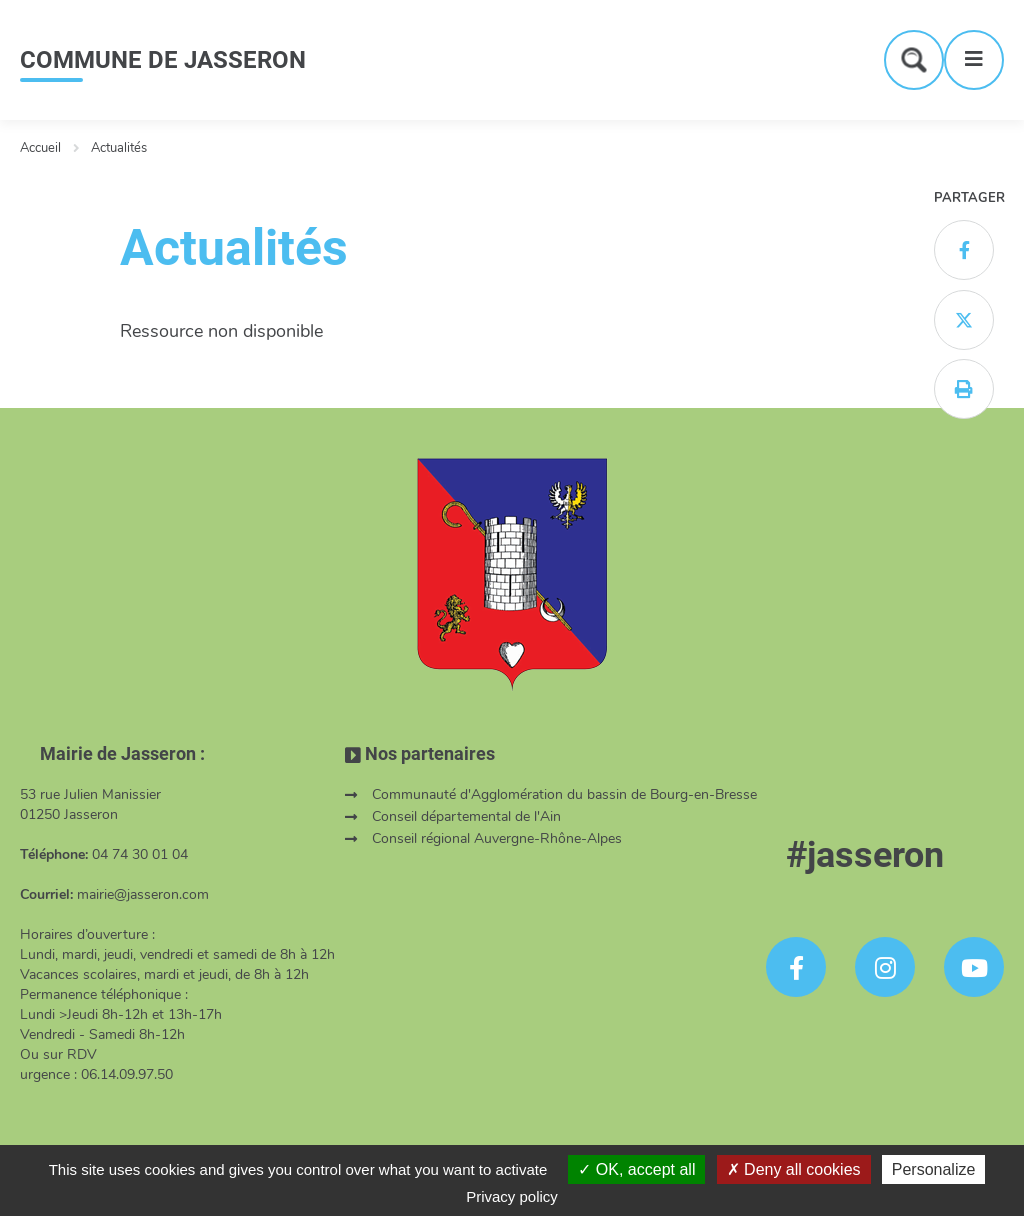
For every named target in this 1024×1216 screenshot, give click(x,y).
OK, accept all (636, 1169)
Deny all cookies (794, 1169)
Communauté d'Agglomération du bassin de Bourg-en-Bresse (564, 794)
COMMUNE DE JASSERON (163, 60)
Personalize (934, 1169)
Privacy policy (512, 1196)
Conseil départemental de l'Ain (466, 816)
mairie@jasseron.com (143, 894)
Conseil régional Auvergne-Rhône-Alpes (497, 838)
